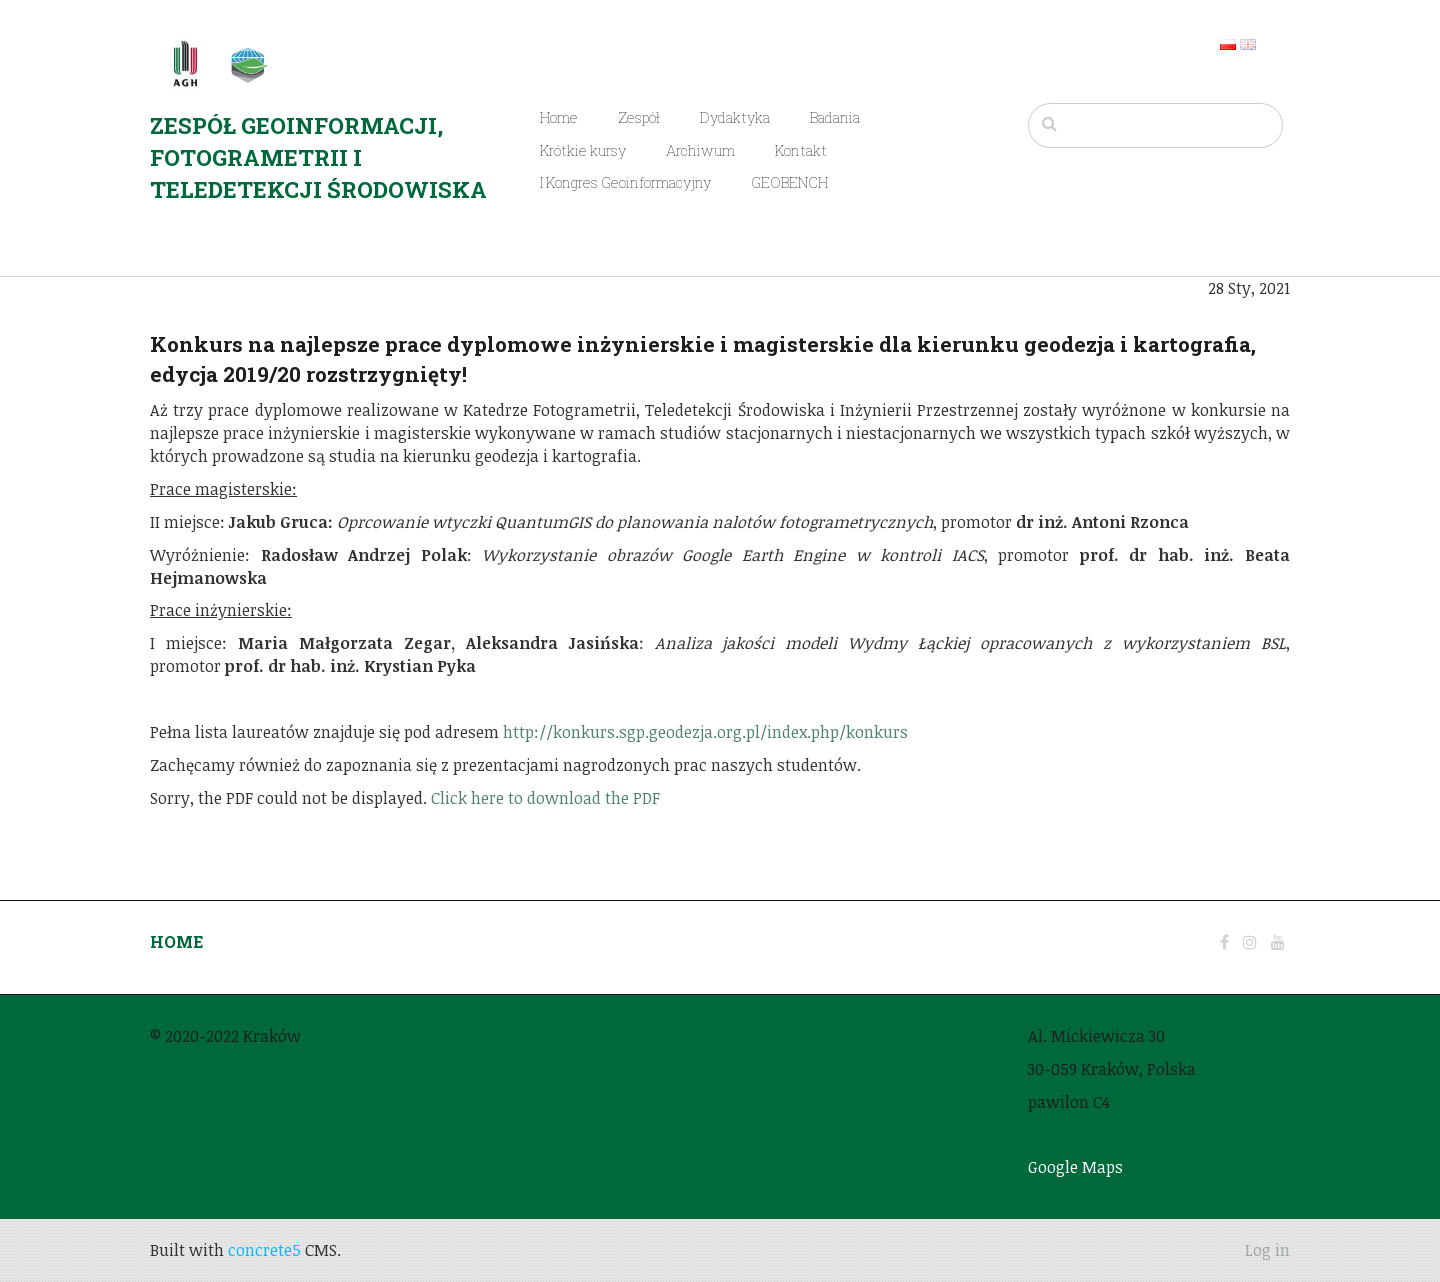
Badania (835, 117)
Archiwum (700, 150)
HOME (176, 941)
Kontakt (801, 150)
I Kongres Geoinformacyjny (625, 182)
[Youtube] (1278, 942)
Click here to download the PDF (545, 798)
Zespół (639, 117)
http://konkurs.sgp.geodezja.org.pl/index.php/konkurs (705, 732)
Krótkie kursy (583, 150)
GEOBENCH (789, 182)
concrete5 (264, 1250)
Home (559, 117)
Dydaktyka (735, 117)
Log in (1267, 1250)
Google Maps (1075, 1167)
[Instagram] (1250, 942)
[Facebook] (1224, 942)
